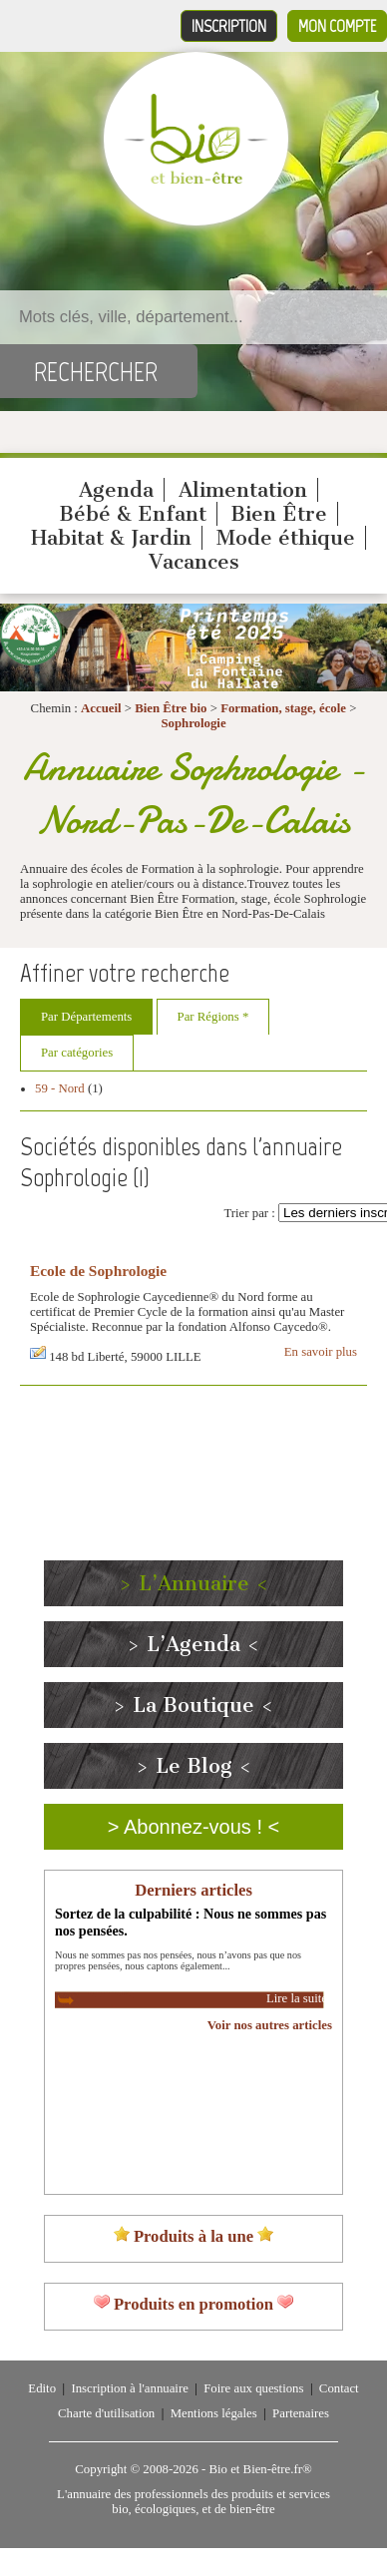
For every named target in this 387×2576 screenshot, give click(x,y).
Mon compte (337, 26)
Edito (42, 2388)
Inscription (229, 26)
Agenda (116, 490)
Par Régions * (213, 1017)
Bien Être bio (170, 708)
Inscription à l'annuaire (129, 2388)
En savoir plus (320, 1352)
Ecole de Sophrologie (98, 1270)
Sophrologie (193, 723)
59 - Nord (60, 1088)
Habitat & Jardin (111, 538)
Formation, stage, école (283, 708)
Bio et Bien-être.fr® (259, 2469)
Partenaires (300, 2413)
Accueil (101, 708)
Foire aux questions (253, 2388)
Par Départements (86, 1017)
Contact (339, 2388)
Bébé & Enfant (132, 514)
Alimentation (243, 490)
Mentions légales (214, 2413)
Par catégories (77, 1053)
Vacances (194, 562)
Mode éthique (285, 538)
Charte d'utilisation (106, 2413)
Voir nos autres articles (269, 2025)
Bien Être (278, 514)
